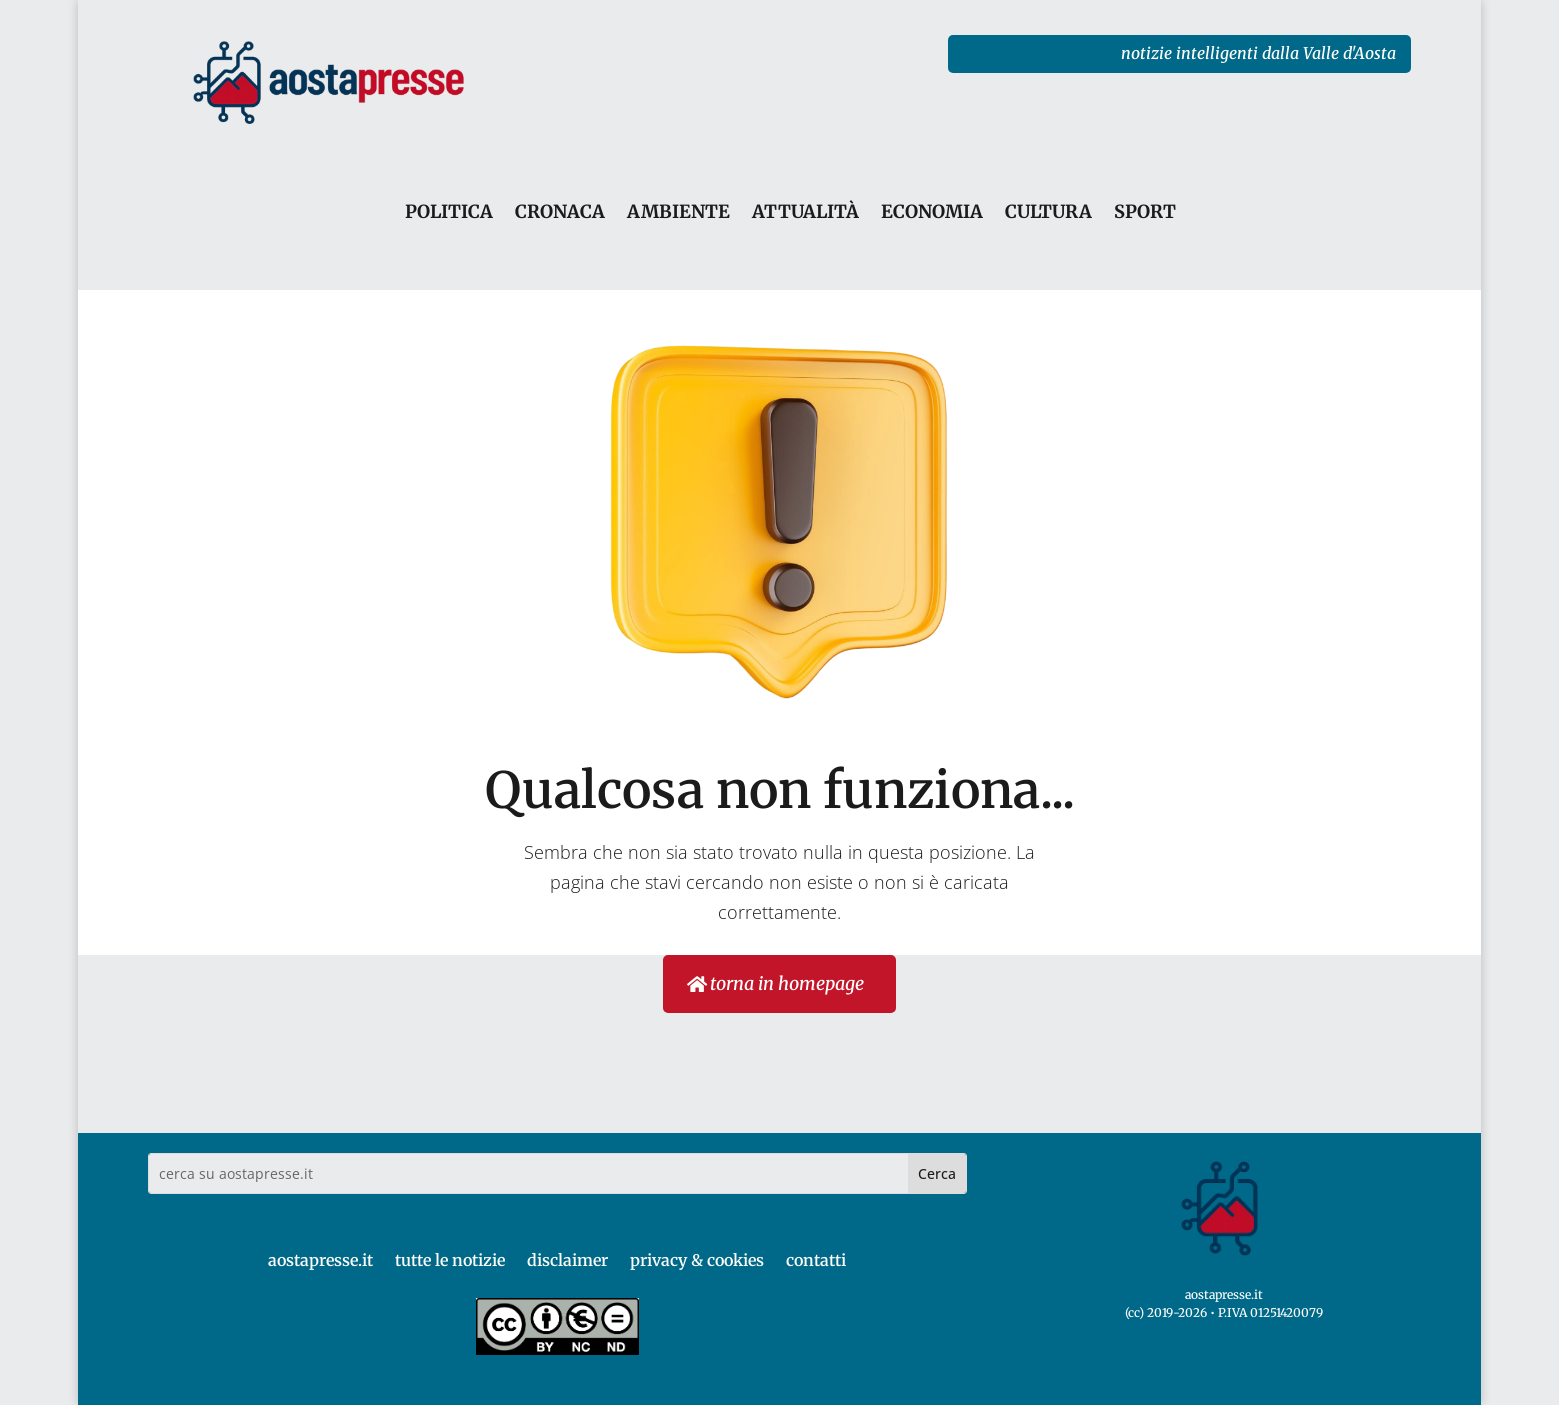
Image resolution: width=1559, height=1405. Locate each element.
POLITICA (449, 212)
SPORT (1145, 212)
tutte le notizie (450, 1260)
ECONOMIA (932, 212)
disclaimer (567, 1260)
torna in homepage (787, 983)
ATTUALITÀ (805, 212)
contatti (816, 1260)
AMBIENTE (678, 212)
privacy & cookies (697, 1260)
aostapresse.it (320, 1260)
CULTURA (1048, 212)
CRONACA (560, 212)
